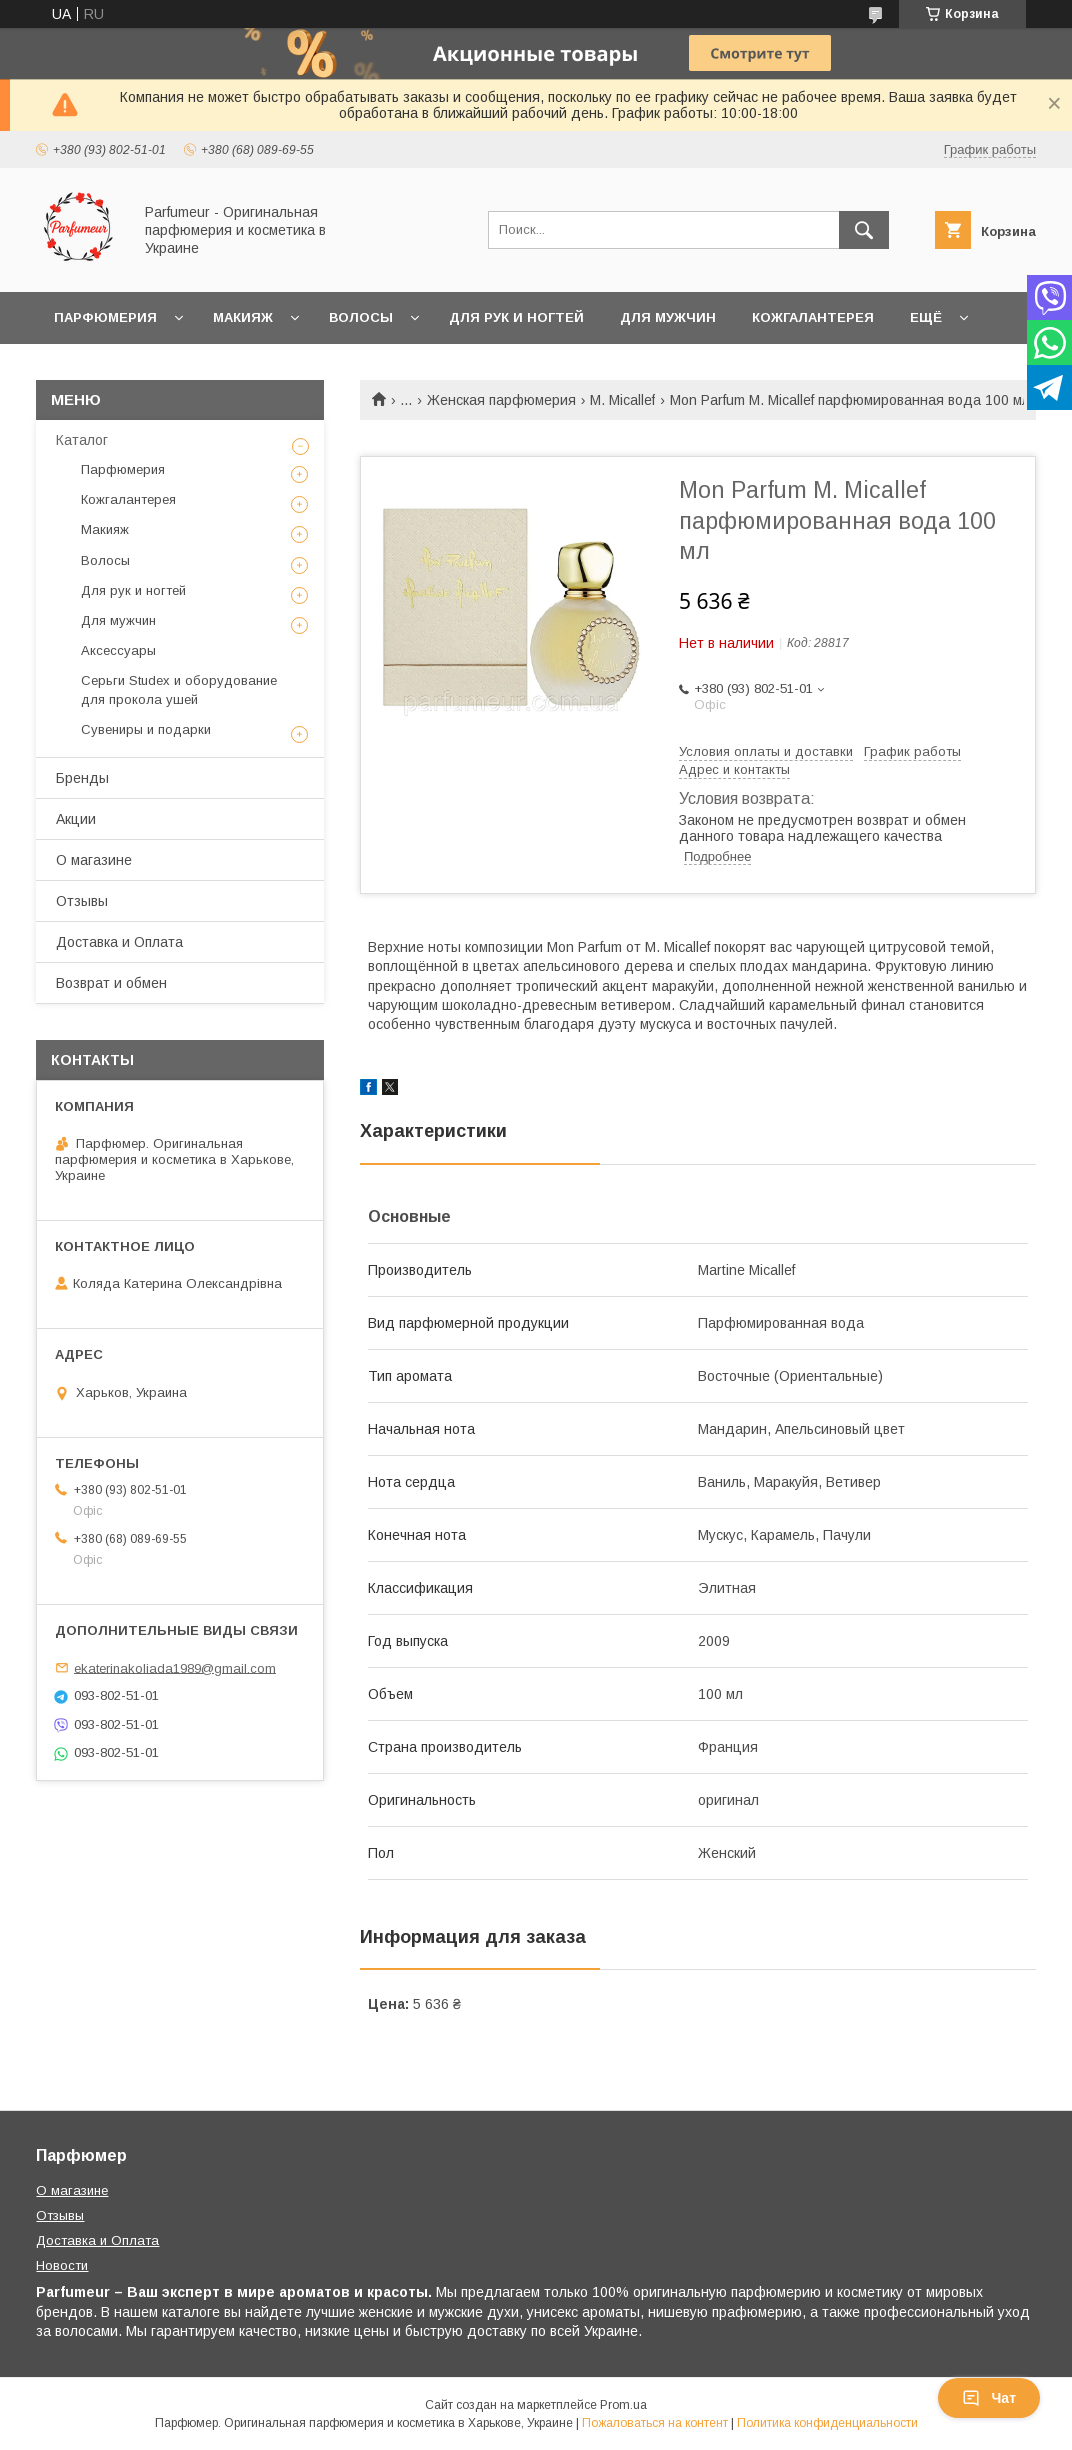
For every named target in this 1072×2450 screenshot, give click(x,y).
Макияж (243, 317)
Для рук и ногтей (516, 317)
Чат (989, 2398)
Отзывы (82, 901)
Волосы (361, 317)
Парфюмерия (105, 317)
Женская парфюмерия (501, 400)
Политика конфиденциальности (827, 2423)
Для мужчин (668, 317)
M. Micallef (622, 400)
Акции (76, 819)
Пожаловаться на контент (655, 2423)
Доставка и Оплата (119, 942)
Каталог (82, 440)
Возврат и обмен (111, 983)
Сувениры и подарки (146, 729)
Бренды (82, 778)
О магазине (94, 860)
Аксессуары (118, 650)
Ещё (926, 317)
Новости (62, 2265)
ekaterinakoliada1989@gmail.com (175, 1667)
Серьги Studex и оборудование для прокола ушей (179, 689)
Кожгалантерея (813, 317)
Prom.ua (623, 2405)
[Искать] (864, 230)
